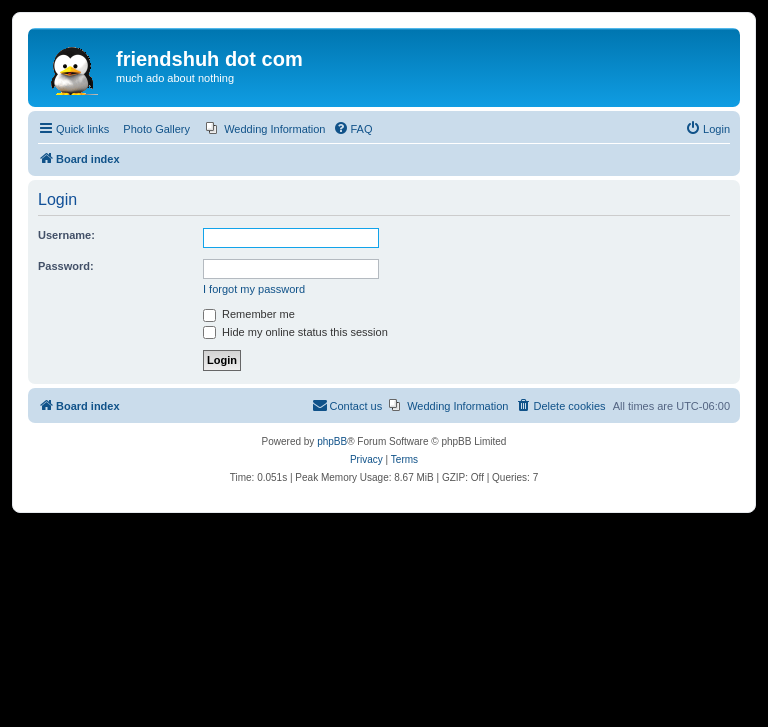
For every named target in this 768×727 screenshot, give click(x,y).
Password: (66, 266)
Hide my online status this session (295, 332)
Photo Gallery (156, 129)
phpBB (332, 441)
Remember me (249, 314)
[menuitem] (265, 129)
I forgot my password (254, 289)
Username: (66, 235)
